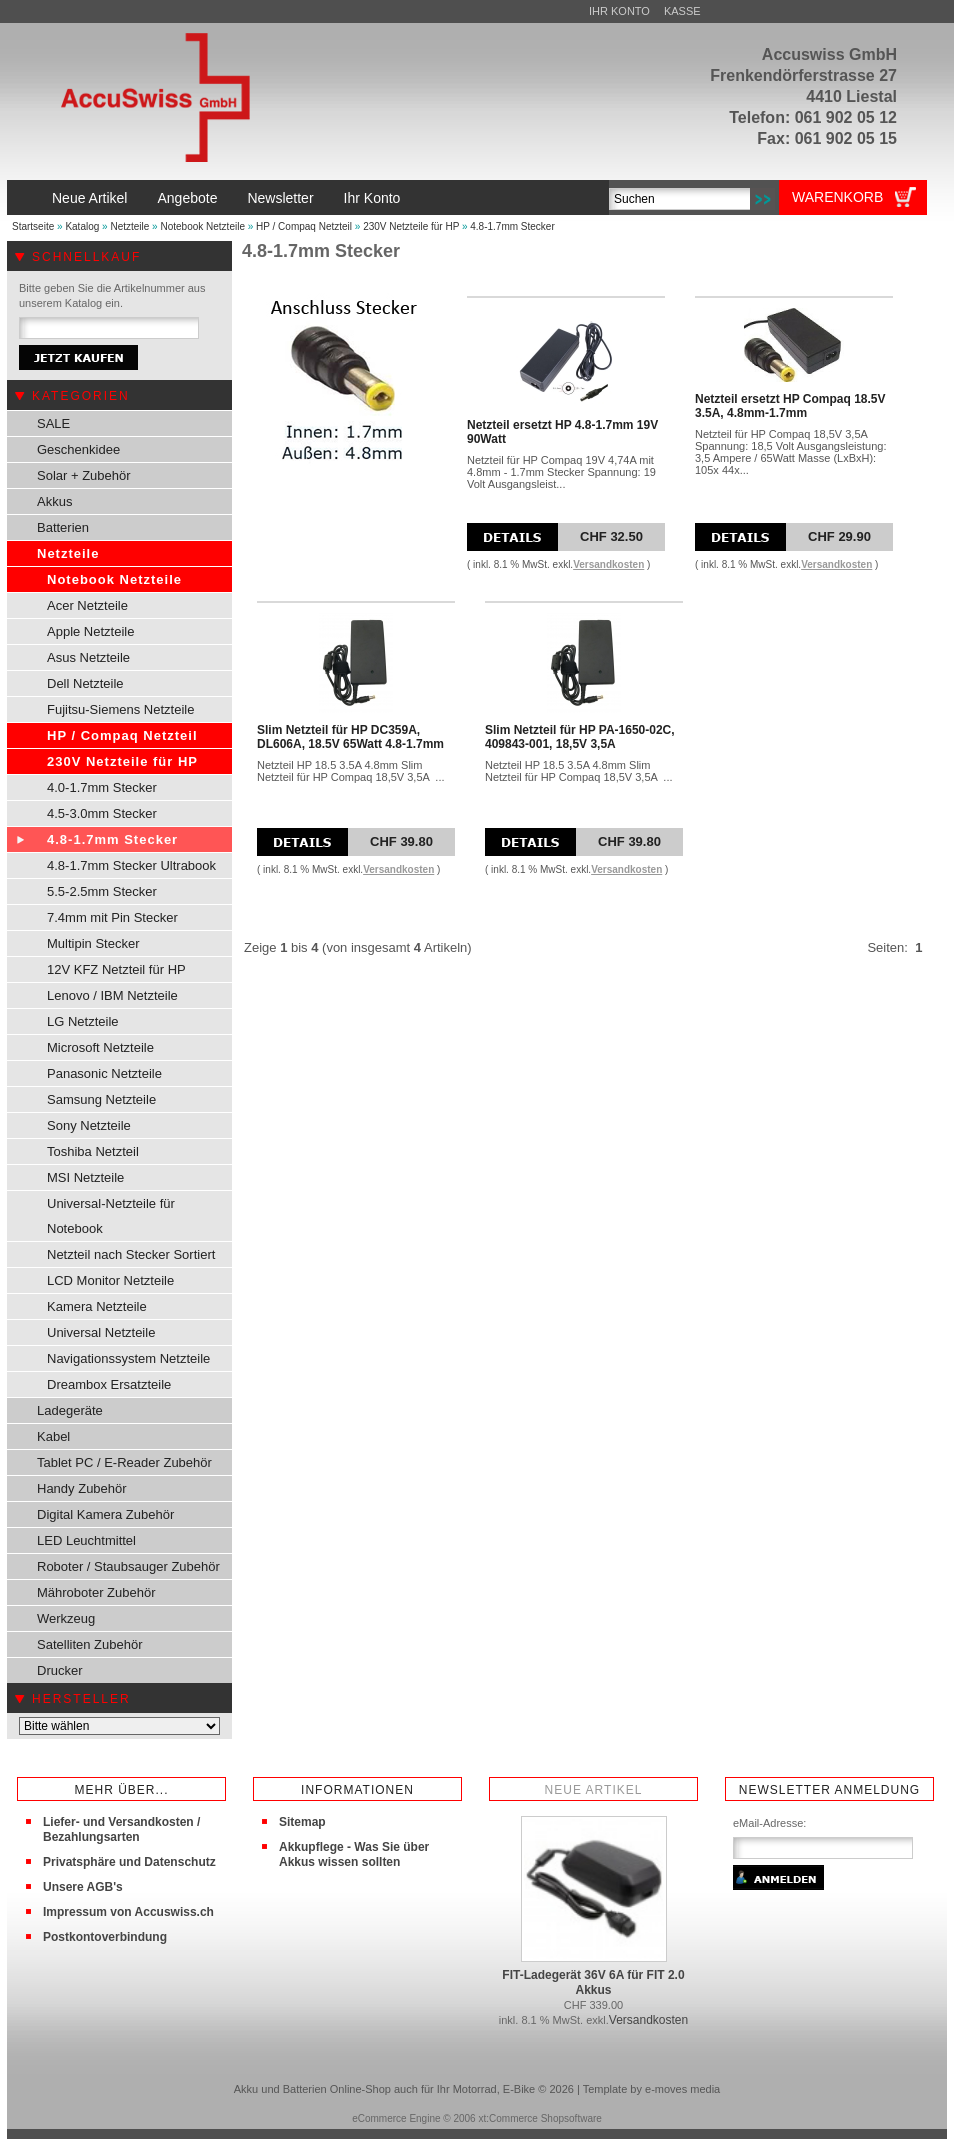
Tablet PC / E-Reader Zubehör (124, 1462)
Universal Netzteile (101, 1332)
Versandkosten (608, 564)
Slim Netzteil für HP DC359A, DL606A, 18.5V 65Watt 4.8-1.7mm (350, 737)
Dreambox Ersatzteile (109, 1384)
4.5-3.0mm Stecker (102, 813)
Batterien (63, 527)
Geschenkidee (78, 449)
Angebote (187, 198)
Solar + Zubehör (84, 475)
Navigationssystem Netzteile (128, 1358)
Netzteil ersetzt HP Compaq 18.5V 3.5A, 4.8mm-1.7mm (790, 406)
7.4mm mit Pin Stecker (112, 917)
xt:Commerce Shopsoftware (539, 2118)
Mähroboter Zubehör (96, 1592)
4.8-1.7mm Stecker (512, 226)
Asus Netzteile (88, 657)
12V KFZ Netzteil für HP (116, 969)
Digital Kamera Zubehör (105, 1514)
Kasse (682, 11)
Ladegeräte (70, 1410)
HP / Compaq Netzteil (304, 226)
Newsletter (280, 198)
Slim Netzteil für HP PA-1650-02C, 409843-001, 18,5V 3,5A (580, 737)
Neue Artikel (89, 198)
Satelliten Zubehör (90, 1644)
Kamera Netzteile (97, 1306)
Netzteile (129, 226)
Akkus (54, 501)
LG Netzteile (83, 1021)
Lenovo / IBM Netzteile (112, 995)
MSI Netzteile (85, 1177)
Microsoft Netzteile (100, 1047)
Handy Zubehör (82, 1488)
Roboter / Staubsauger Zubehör (128, 1566)
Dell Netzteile (85, 683)
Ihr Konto (619, 11)
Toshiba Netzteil (93, 1151)
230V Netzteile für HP (411, 226)
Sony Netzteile (89, 1125)
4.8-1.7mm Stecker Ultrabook (131, 865)
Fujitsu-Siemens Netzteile (120, 709)
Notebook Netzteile (202, 226)
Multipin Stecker (93, 943)
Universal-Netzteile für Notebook (111, 1216)
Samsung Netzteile (101, 1099)
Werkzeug (66, 1618)
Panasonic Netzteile (104, 1073)
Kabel (53, 1436)
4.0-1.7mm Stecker (102, 787)
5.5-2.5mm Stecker (102, 891)
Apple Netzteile (90, 631)
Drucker (60, 1670)
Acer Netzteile (87, 605)
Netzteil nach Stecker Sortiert (131, 1254)
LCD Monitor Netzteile (110, 1280)
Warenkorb (837, 197)
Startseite (33, 226)
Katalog (82, 226)
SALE (53, 423)
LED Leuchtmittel (86, 1540)
